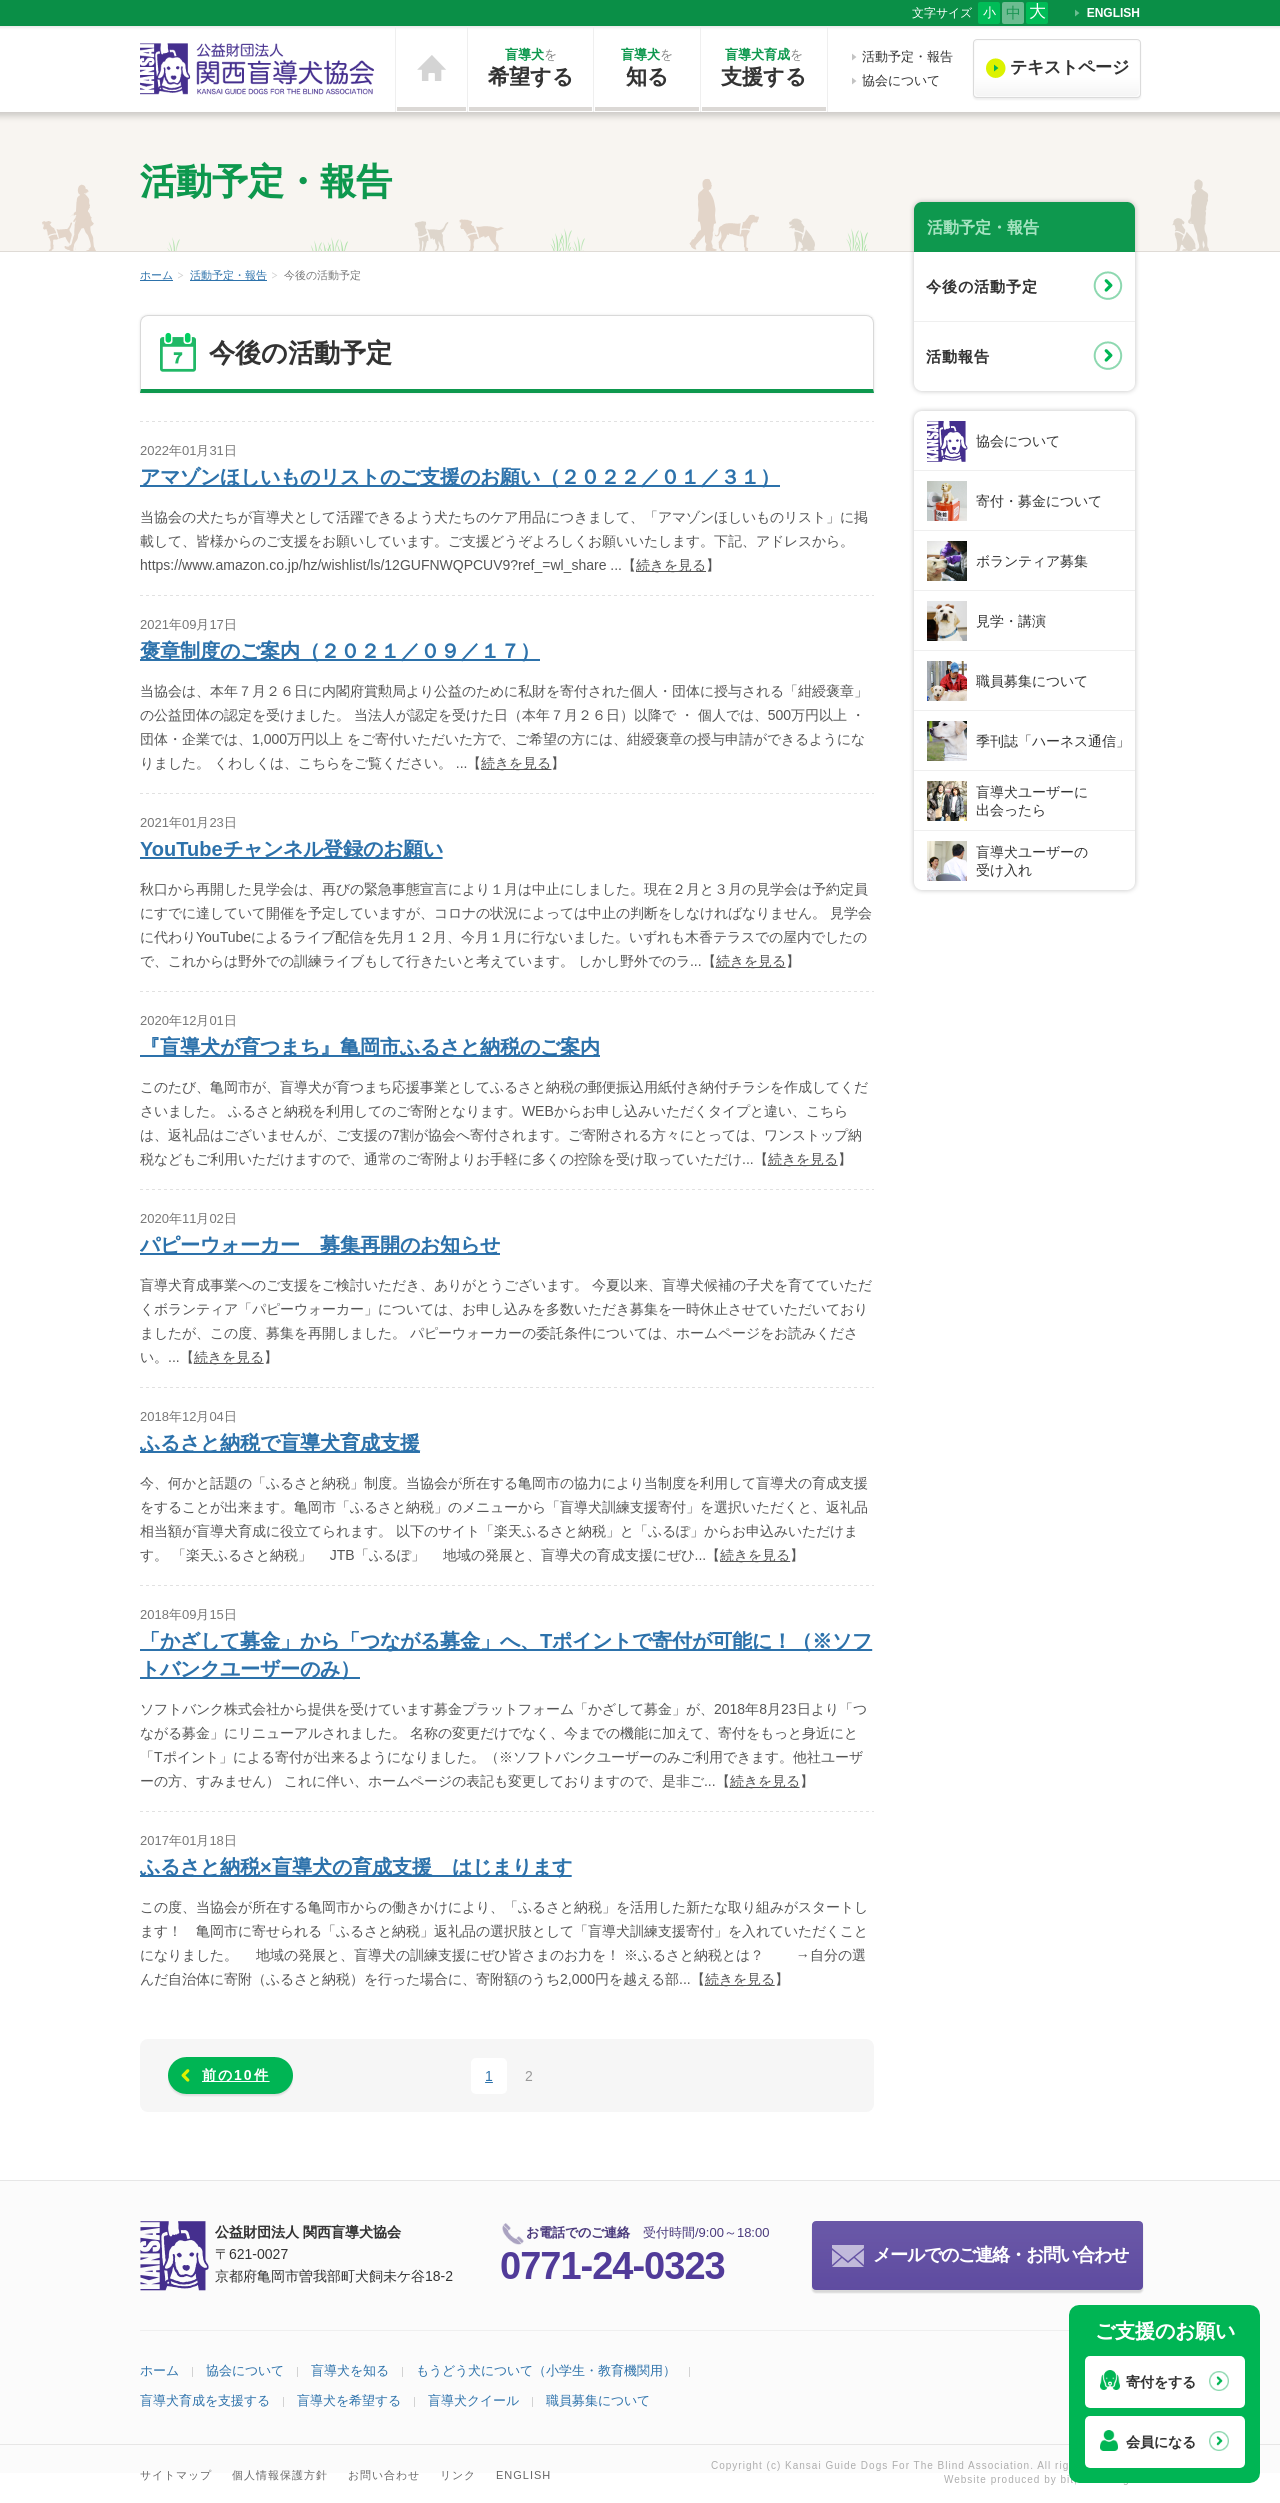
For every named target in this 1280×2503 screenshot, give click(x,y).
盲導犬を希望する (349, 2400)
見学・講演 (1011, 621)
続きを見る (671, 565)
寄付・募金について (1039, 501)
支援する (764, 67)
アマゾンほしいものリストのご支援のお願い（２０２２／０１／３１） (460, 477)
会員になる (1161, 2442)
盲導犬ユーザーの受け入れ (1032, 861)
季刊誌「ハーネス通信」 (1053, 741)
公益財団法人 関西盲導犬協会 (258, 69)
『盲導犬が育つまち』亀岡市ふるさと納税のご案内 (370, 1047)
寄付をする (1161, 2382)
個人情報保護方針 (280, 2475)
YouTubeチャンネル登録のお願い (291, 849)
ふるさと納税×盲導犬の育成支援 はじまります (356, 1867)
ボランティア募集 (1032, 561)
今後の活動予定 (982, 286)
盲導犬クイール (473, 2400)
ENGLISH (1113, 13)
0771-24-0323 (612, 2266)
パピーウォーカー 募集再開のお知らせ (320, 1245)
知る (647, 67)
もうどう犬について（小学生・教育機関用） (546, 2370)
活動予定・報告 (907, 56)
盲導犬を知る (350, 2370)
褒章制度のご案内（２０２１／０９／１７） (340, 651)
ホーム (431, 69)
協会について (901, 80)
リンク (458, 2475)
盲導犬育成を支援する (205, 2400)
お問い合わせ (384, 2475)
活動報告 (958, 356)
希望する (530, 67)
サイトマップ (176, 2475)
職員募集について (1032, 681)
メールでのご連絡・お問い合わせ (1000, 2255)
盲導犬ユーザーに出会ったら (1032, 801)
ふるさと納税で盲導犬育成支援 (280, 1443)
